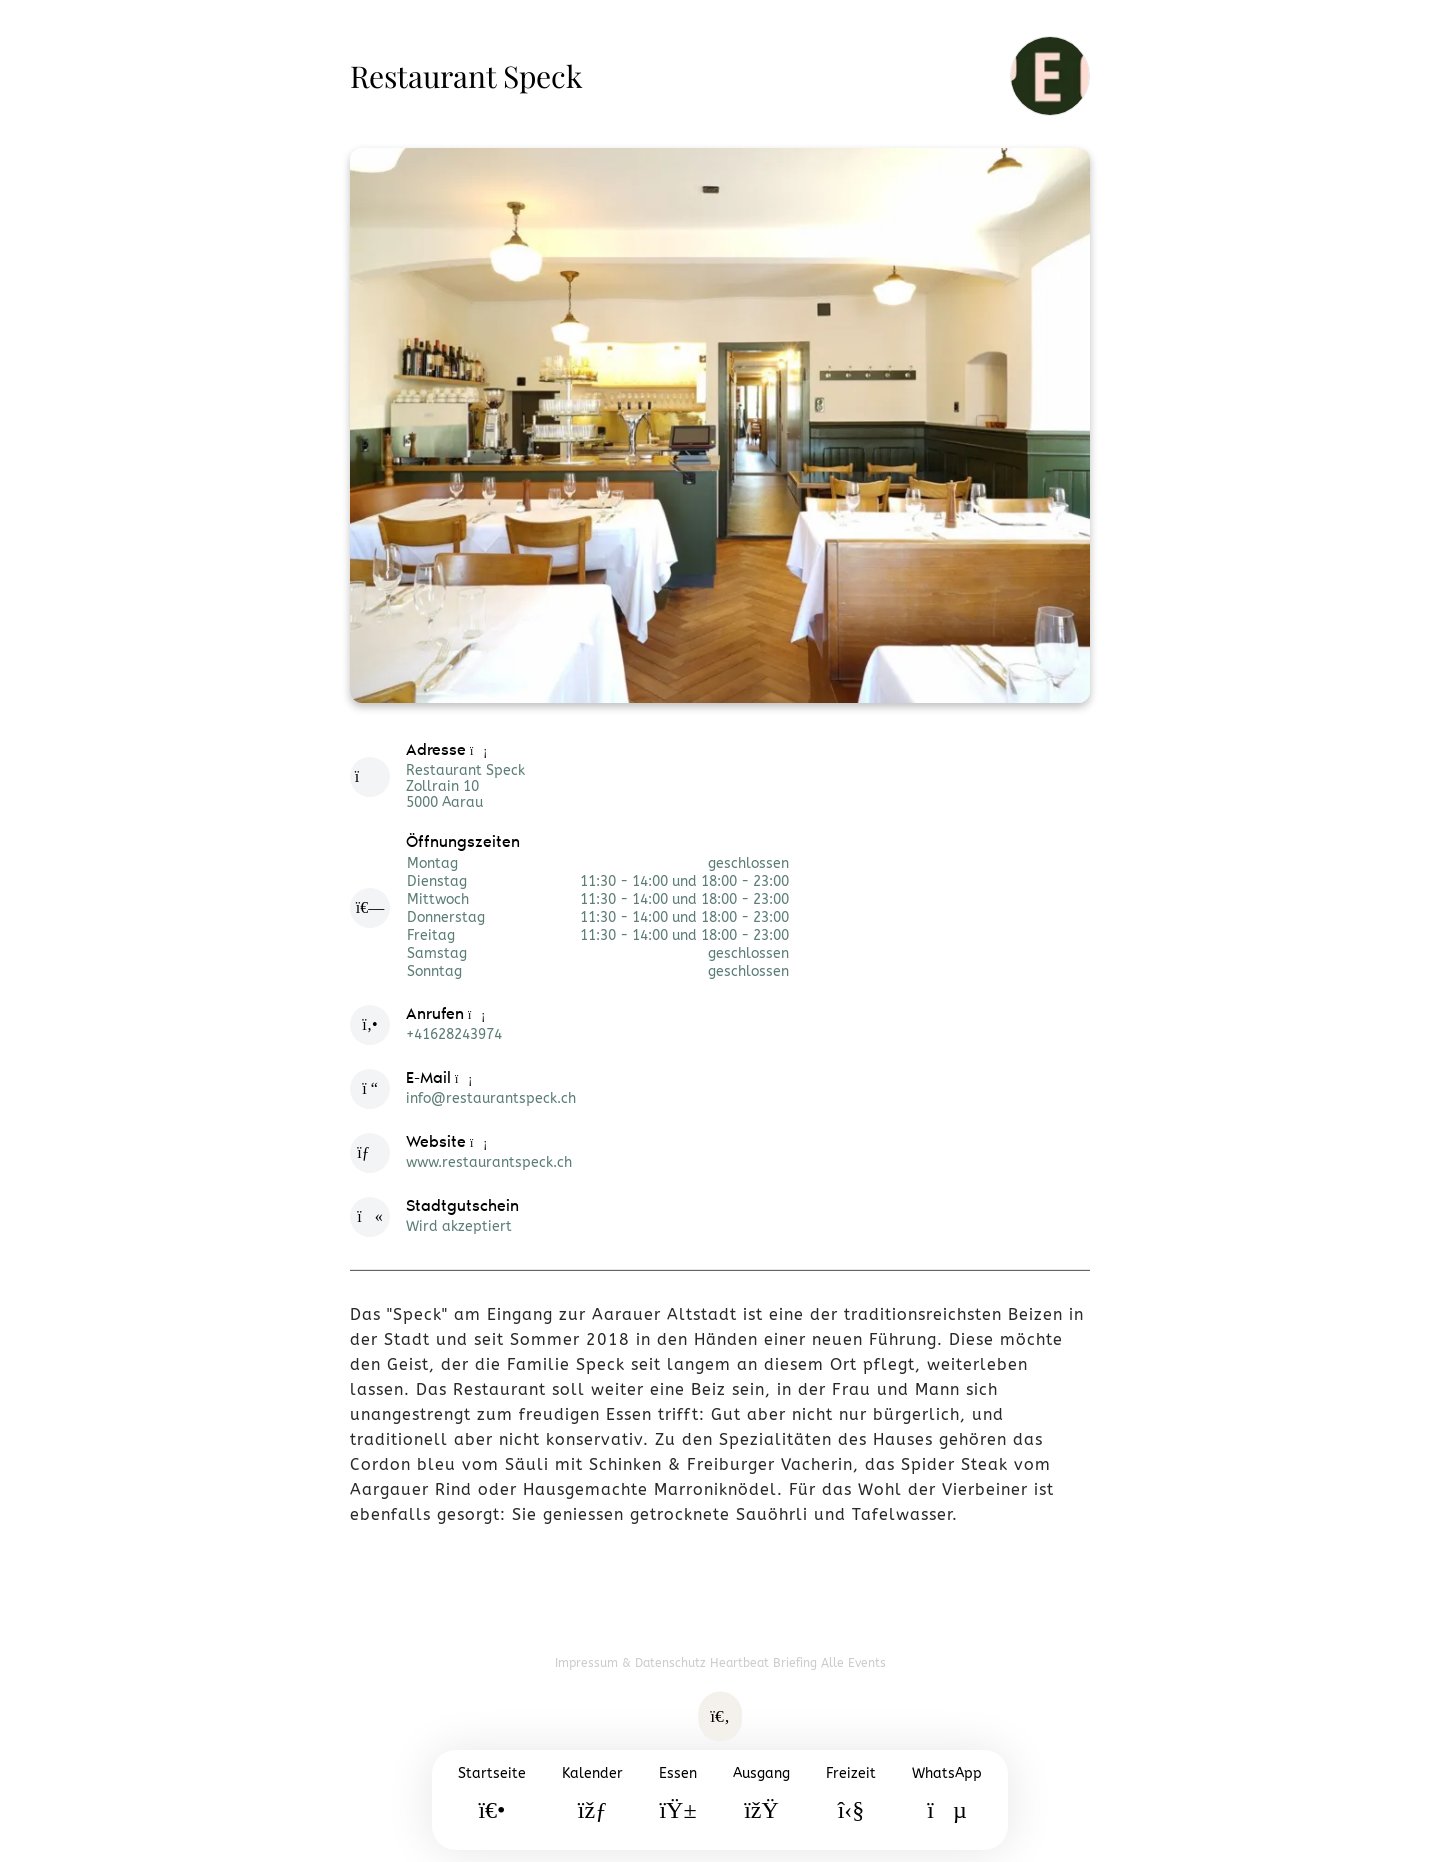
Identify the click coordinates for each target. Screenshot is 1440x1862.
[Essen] (678, 1800)
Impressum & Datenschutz (632, 1663)
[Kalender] (592, 1800)
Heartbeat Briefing (765, 1663)
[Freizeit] (851, 1800)
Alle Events (853, 1663)
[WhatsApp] (947, 1800)
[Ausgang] (761, 1800)
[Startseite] (492, 1800)
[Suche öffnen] (720, 1717)
